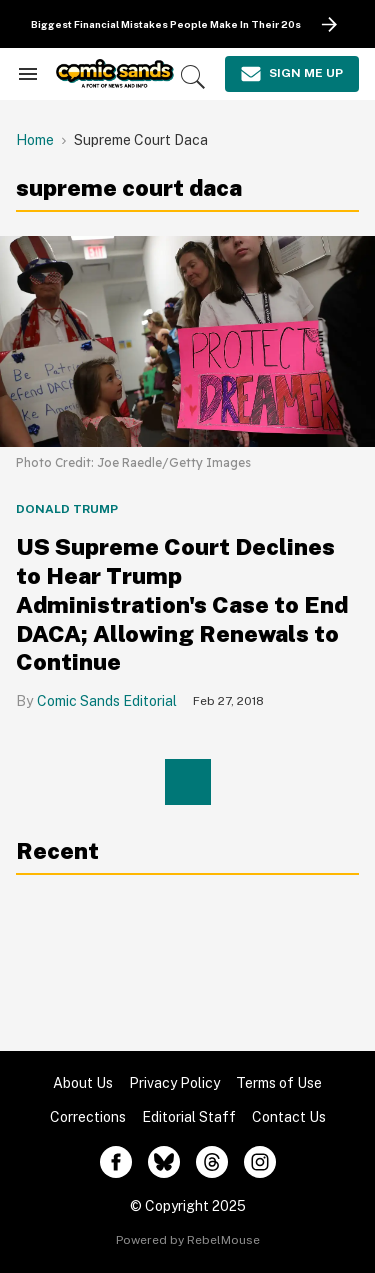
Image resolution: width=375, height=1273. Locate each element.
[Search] (193, 77)
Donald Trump (67, 509)
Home (35, 140)
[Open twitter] (164, 1162)
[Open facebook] (116, 1162)
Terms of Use (279, 1083)
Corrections (88, 1117)
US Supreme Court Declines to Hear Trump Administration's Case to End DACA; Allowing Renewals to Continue (182, 604)
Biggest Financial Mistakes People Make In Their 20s (166, 24)
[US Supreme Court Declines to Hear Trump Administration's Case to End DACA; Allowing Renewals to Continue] (187, 340)
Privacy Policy (174, 1083)
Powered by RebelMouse (188, 1240)
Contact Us (289, 1117)
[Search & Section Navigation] (28, 74)
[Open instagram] (260, 1162)
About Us (83, 1083)
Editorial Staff (189, 1117)
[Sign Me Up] (292, 74)
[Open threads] (212, 1162)
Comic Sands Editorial (107, 701)
